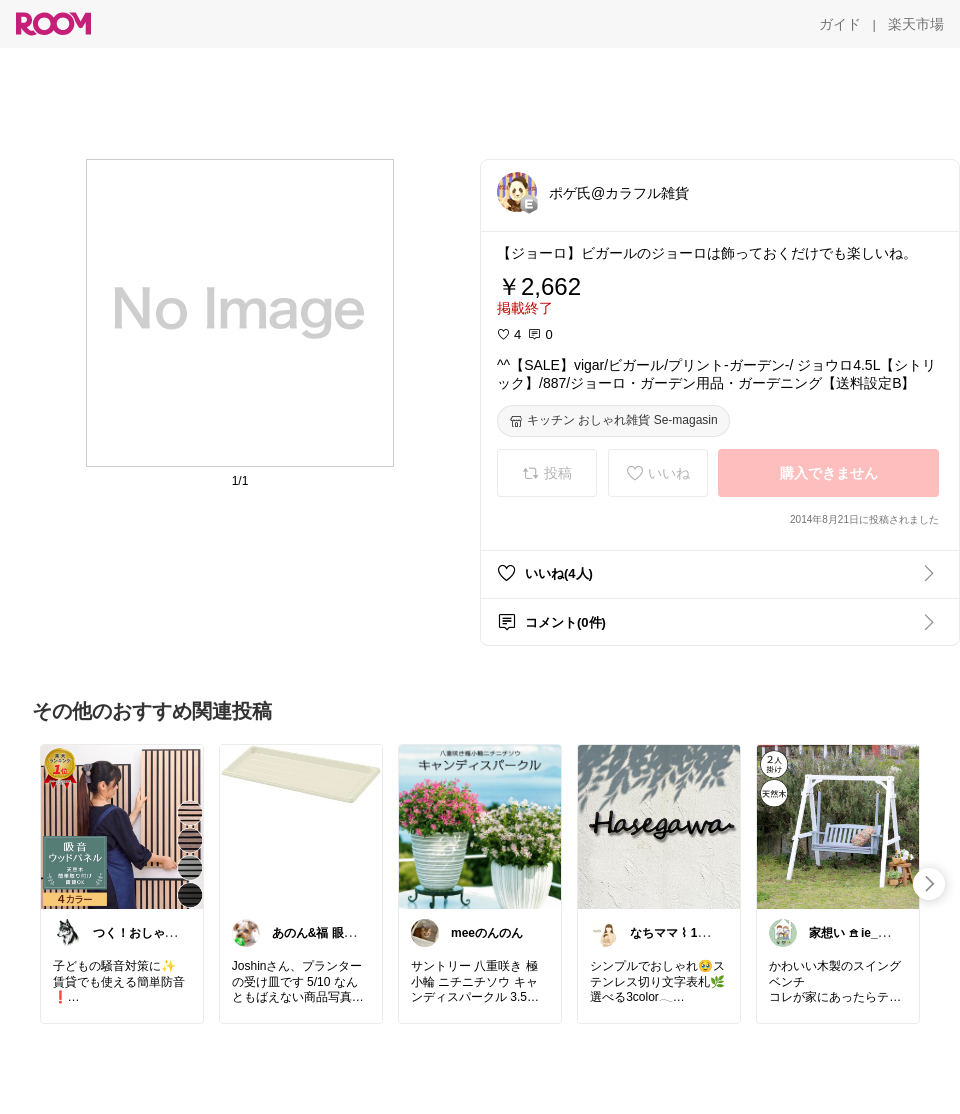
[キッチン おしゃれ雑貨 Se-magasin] (613, 421)
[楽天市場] (916, 24)
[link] (122, 826)
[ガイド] (840, 24)
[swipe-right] (929, 884)
